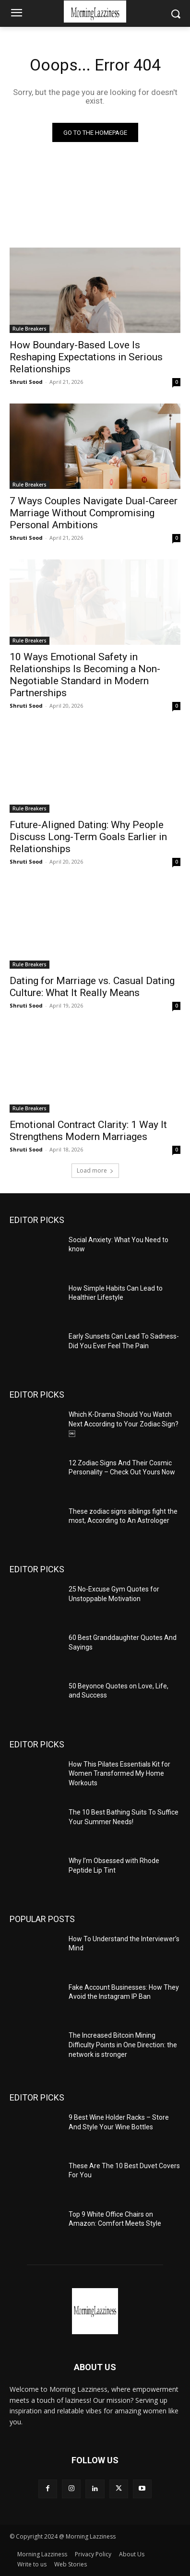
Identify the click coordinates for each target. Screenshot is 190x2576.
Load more (95, 1170)
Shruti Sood (26, 381)
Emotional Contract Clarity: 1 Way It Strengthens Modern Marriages (88, 1130)
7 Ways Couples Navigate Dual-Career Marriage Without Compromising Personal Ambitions (94, 513)
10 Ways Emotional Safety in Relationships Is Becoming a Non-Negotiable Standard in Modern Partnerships (85, 675)
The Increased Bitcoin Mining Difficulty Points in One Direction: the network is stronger (123, 2044)
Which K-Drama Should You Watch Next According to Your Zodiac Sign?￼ (123, 1424)
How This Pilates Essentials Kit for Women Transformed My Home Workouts (119, 1773)
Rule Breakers (29, 328)
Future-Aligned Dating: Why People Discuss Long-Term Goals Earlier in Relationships (88, 837)
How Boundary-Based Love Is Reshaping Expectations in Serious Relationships (86, 357)
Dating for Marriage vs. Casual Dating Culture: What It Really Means (92, 986)
